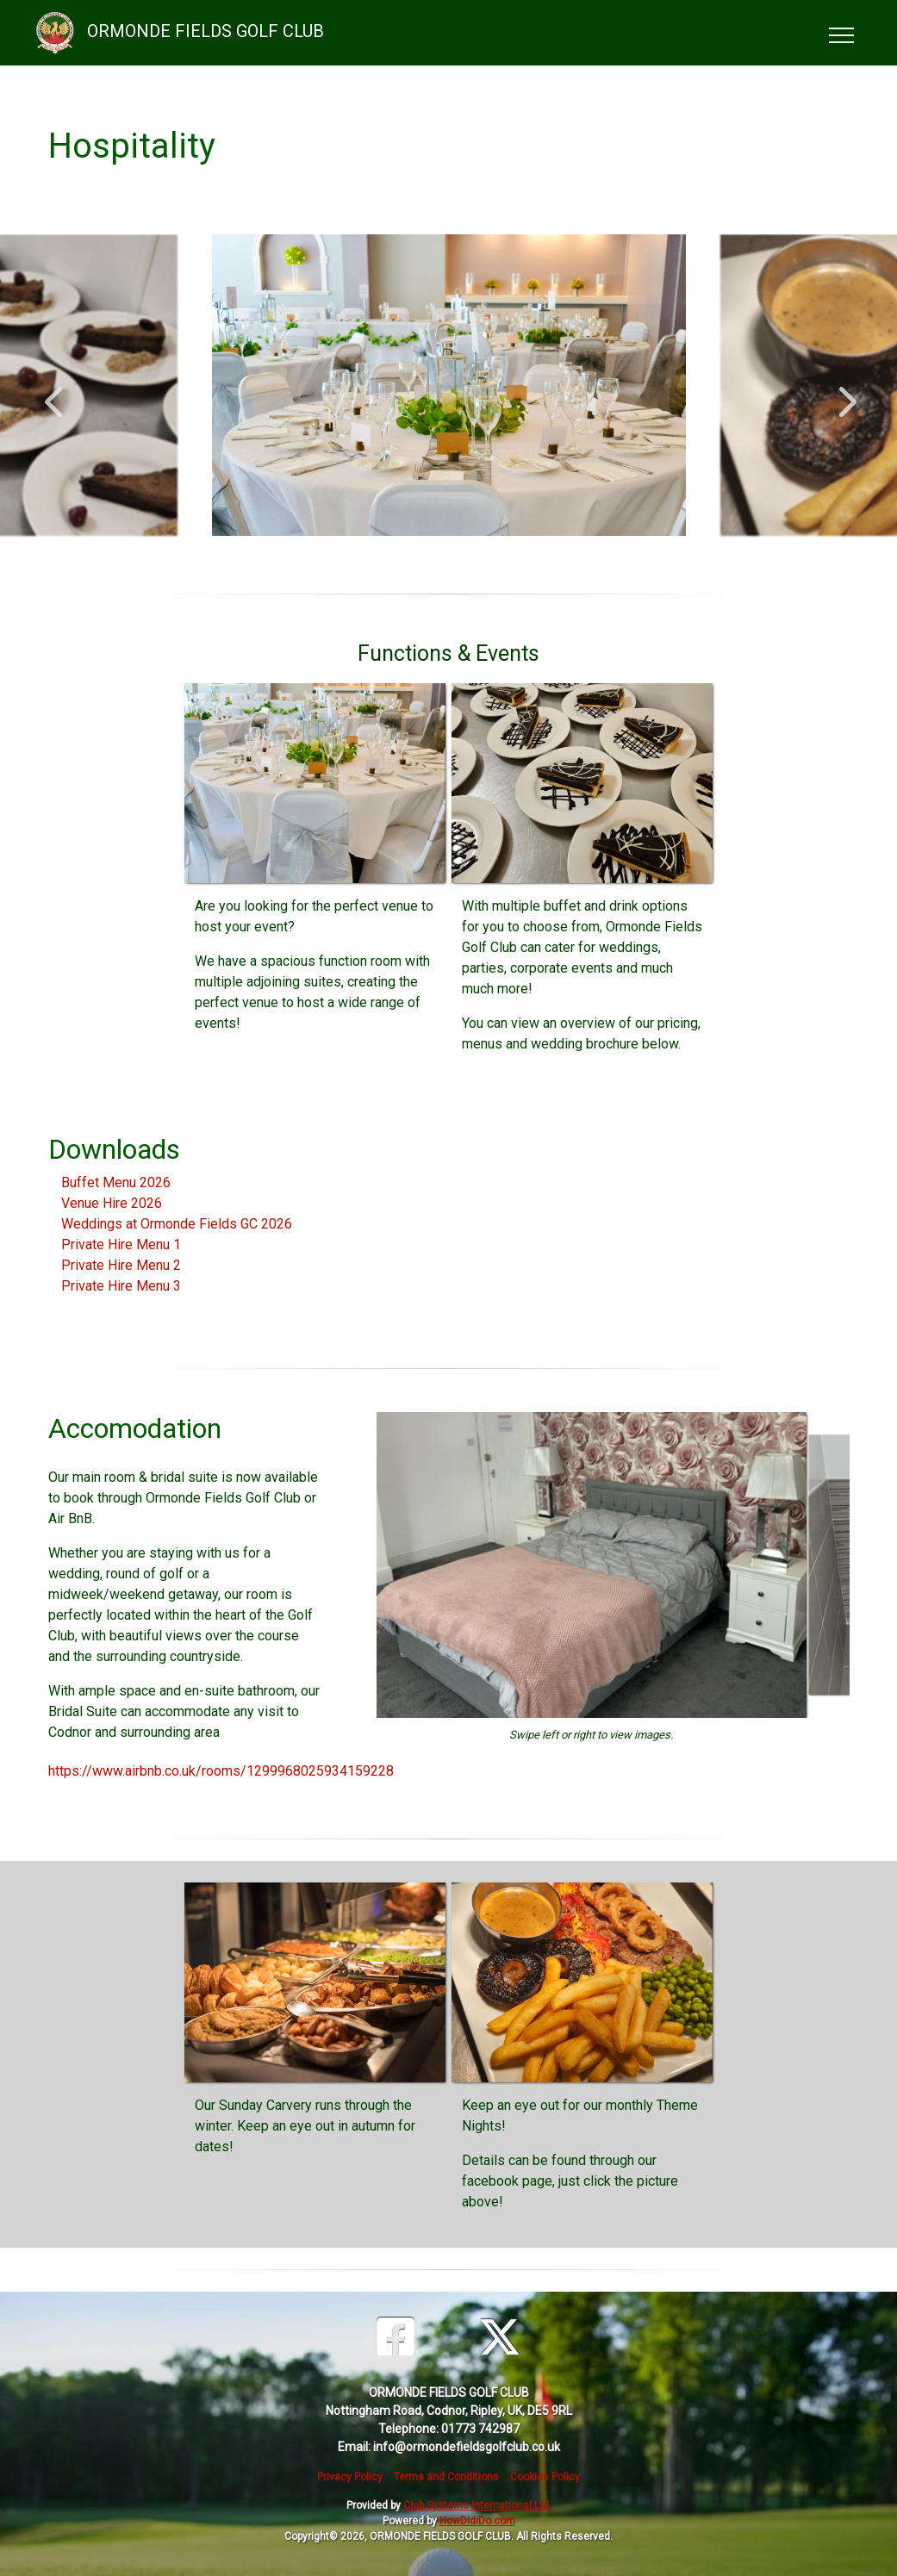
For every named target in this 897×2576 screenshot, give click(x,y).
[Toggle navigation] (841, 33)
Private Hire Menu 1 (121, 1244)
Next (843, 392)
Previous (53, 392)
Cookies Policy (545, 2477)
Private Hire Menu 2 (121, 1265)
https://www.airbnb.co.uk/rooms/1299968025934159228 (221, 1771)
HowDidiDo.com (477, 2521)
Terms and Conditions (446, 2477)
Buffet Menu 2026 (116, 1182)
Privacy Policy (350, 2477)
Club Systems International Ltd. (477, 2505)
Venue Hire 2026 (111, 1203)
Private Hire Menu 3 (121, 1286)
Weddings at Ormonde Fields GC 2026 (176, 1224)
